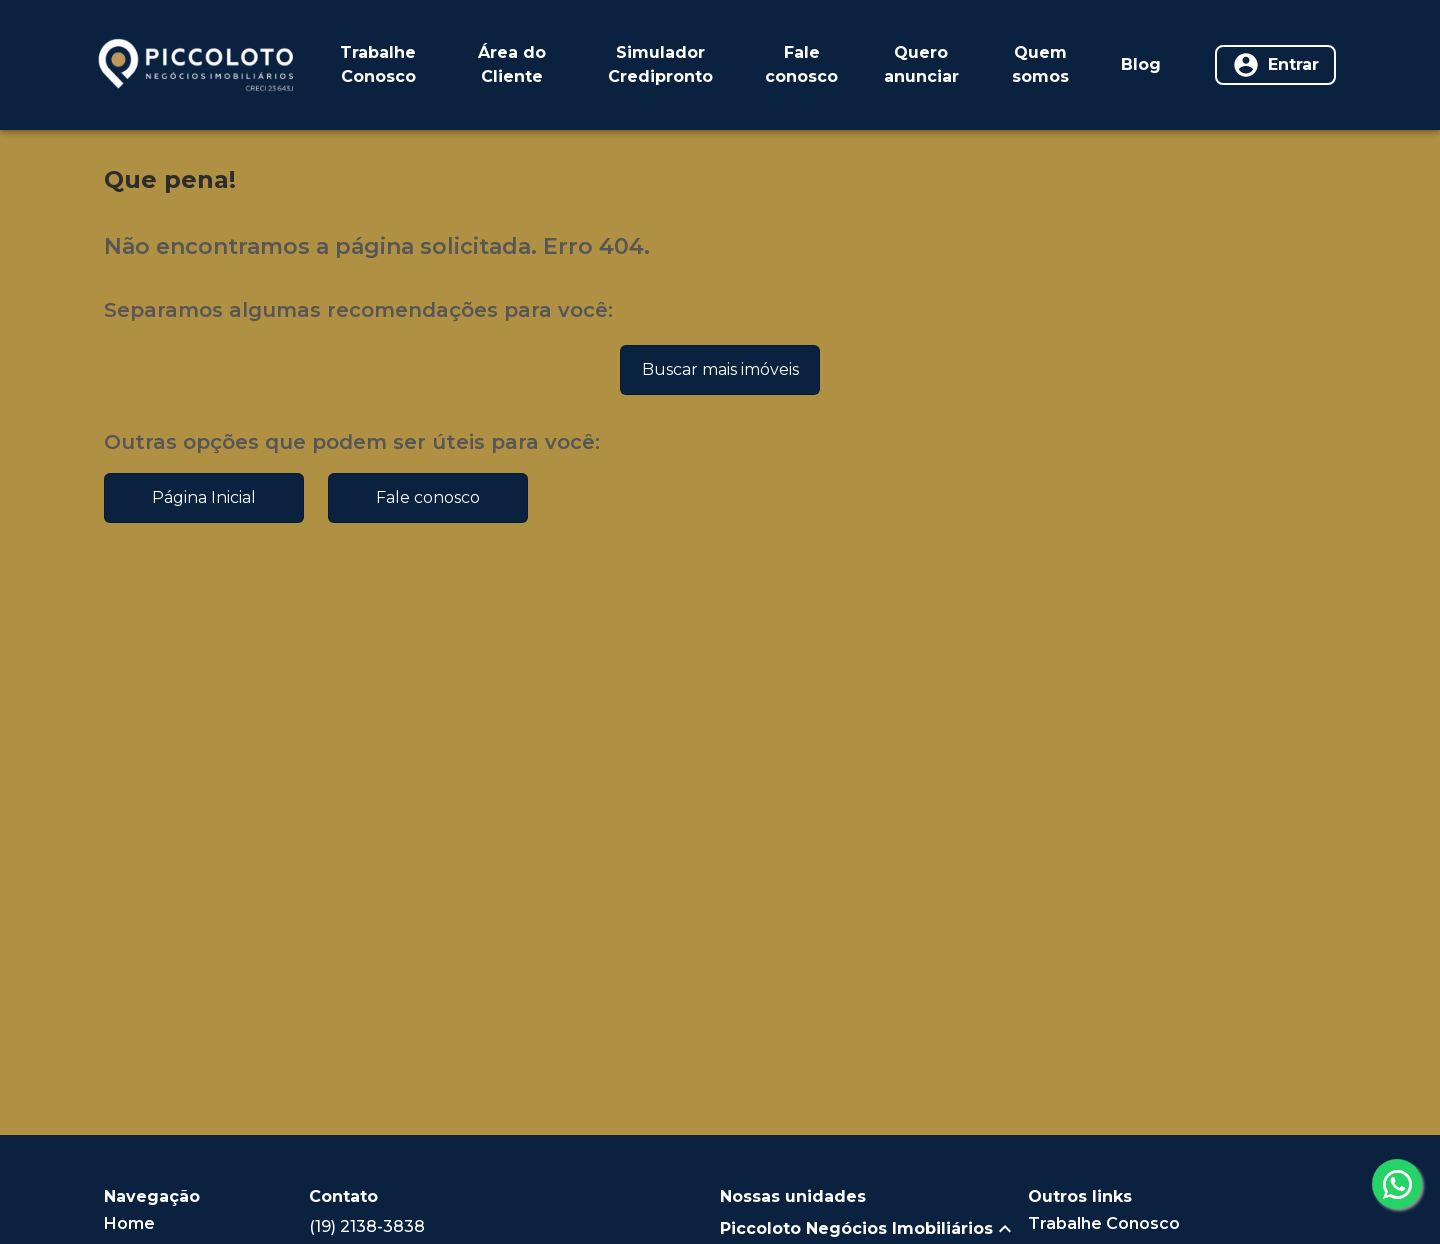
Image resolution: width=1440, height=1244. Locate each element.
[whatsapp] (1397, 1184)
